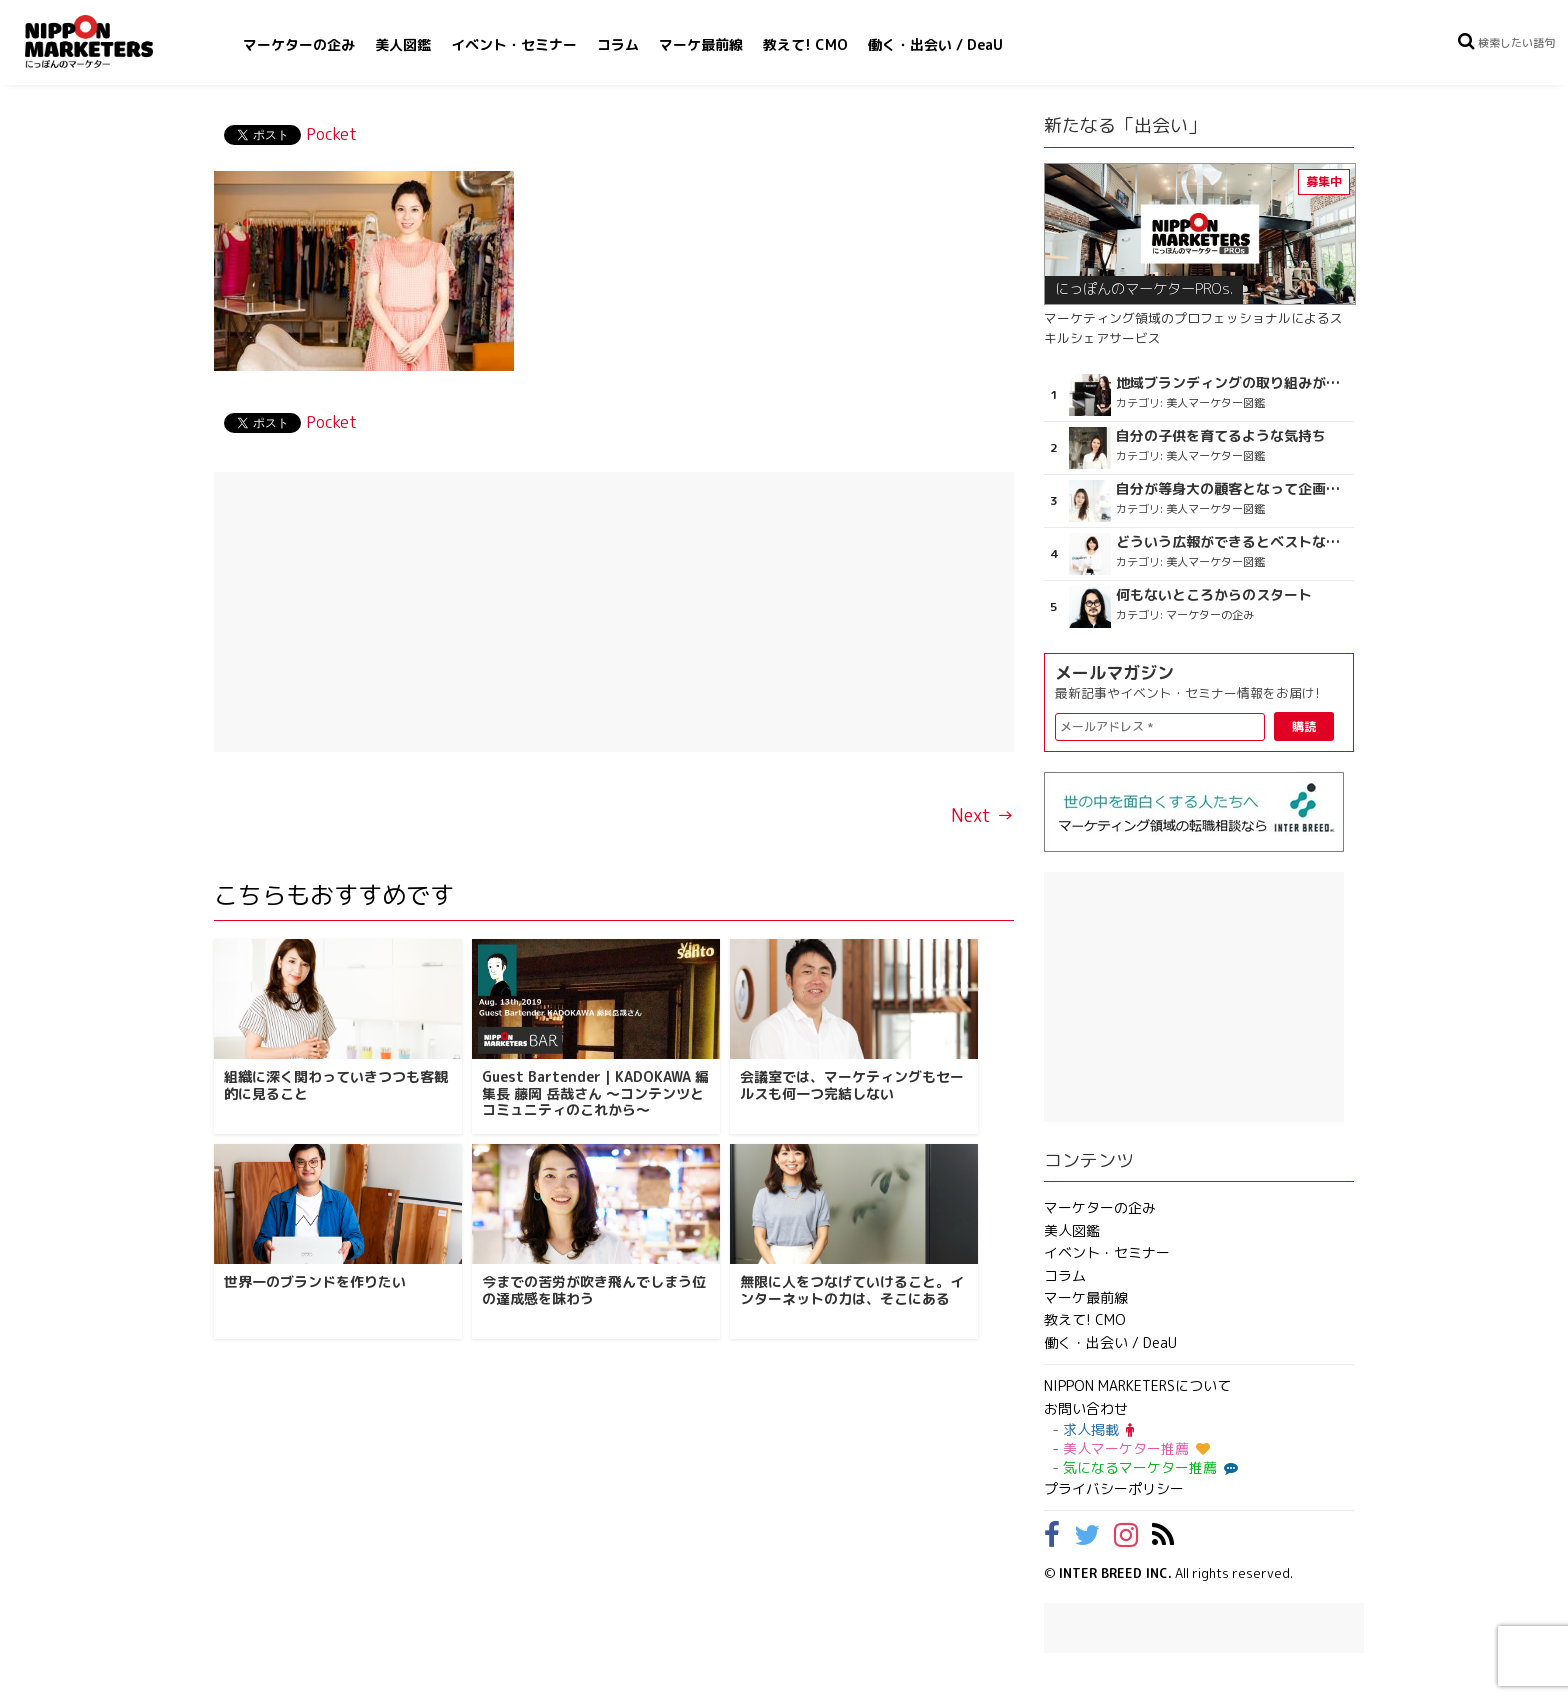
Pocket (331, 134)
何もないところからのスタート (1214, 595)
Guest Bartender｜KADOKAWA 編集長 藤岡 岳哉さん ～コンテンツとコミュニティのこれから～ (595, 1093)
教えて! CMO (805, 44)
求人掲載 (1098, 1429)
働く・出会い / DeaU (935, 44)
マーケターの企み (299, 44)
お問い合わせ (1086, 1408)
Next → (982, 815)
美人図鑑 (403, 44)
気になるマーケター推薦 (1148, 1467)
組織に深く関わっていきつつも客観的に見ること (336, 1085)
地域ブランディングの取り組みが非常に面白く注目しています (1232, 383)
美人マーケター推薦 (1136, 1448)
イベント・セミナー (514, 44)
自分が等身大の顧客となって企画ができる (1232, 489)
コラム (618, 44)
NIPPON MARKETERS (109, 41)
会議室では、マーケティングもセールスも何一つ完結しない (852, 1085)
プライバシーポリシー (1114, 1488)
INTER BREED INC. (1115, 1573)
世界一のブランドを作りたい (315, 1281)
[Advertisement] (614, 612)
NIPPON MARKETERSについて (1137, 1385)
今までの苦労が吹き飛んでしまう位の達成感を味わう (594, 1290)
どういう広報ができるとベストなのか (1232, 542)
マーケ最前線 (701, 44)
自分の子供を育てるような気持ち (1221, 436)
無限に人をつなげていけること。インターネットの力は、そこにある (852, 1290)
